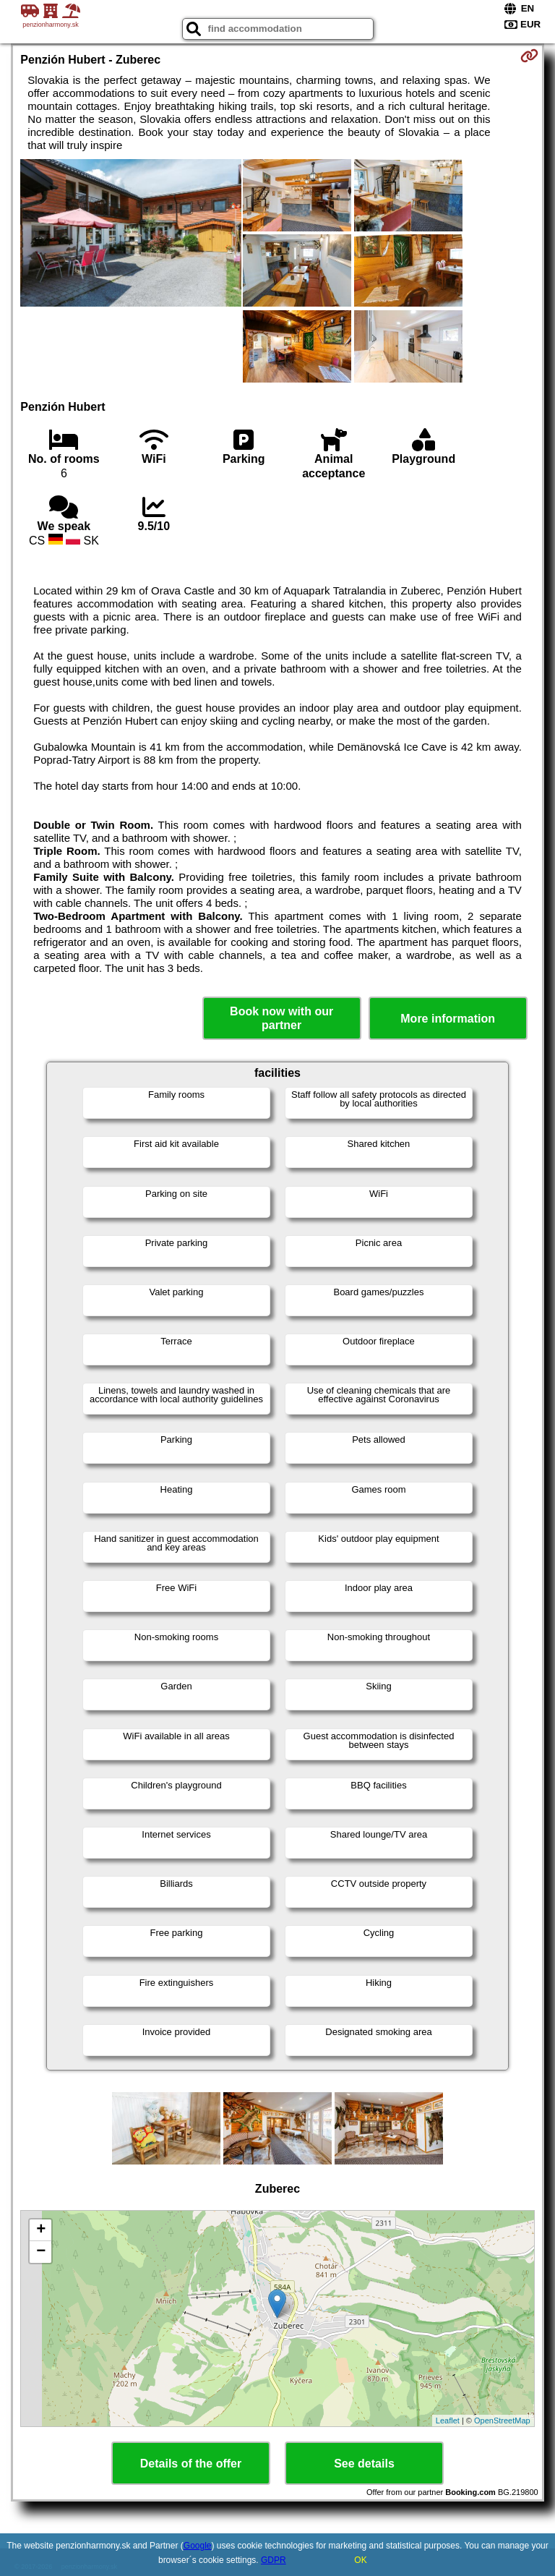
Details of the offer (190, 2463)
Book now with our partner (281, 1018)
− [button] (41, 2252)
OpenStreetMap (502, 2420)
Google (198, 2546)
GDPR (273, 2560)
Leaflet (448, 2420)
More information (447, 1018)
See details (364, 2463)
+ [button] (41, 2230)
